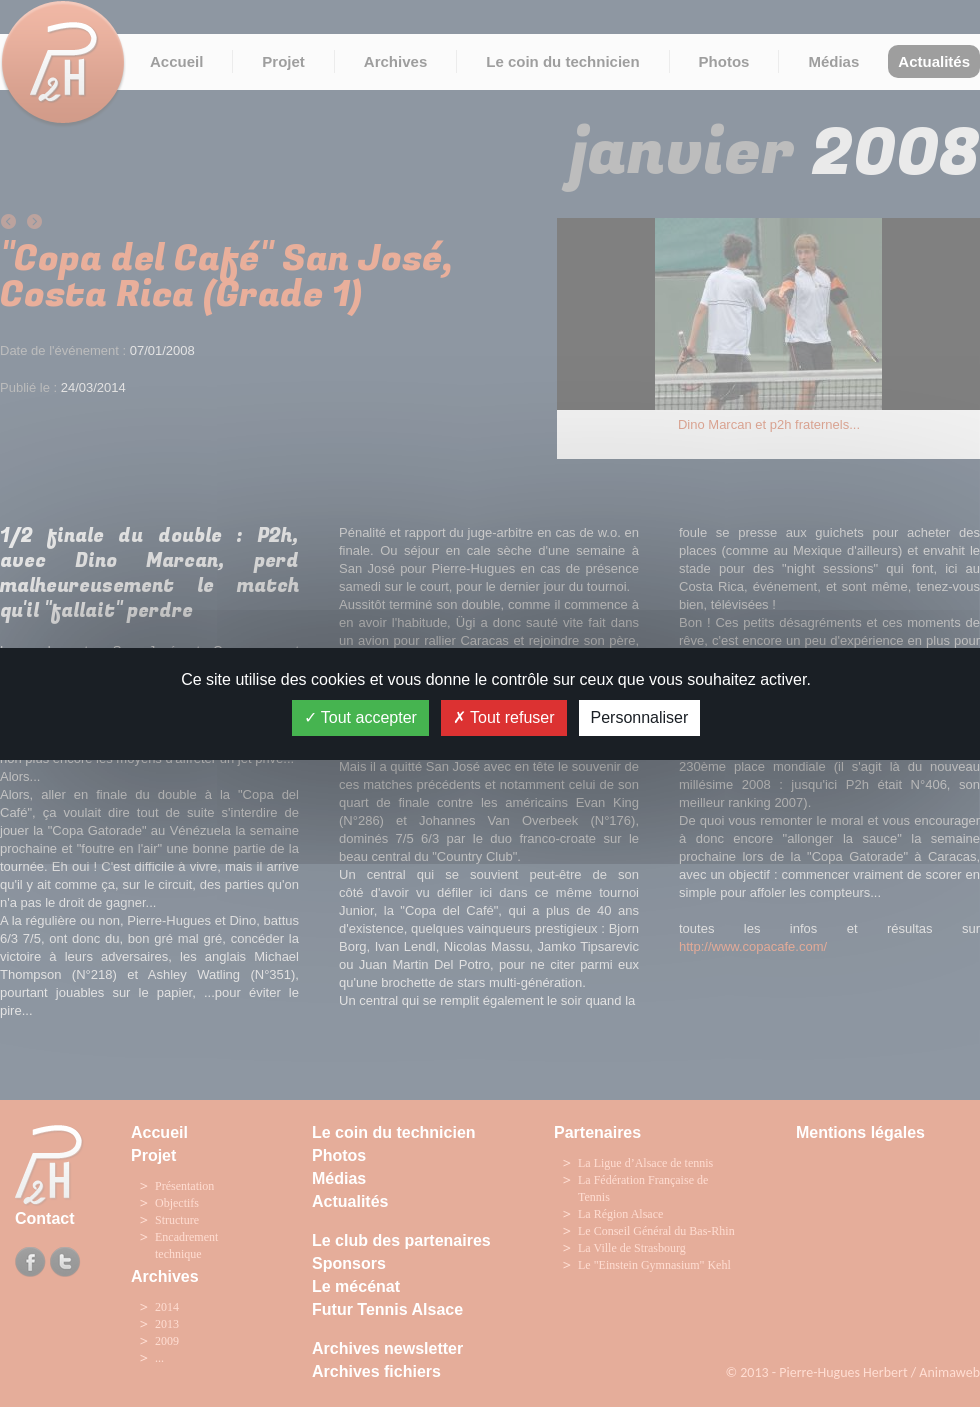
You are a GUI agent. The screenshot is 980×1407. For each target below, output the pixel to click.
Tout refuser (504, 717)
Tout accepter (360, 717)
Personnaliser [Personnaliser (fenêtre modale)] (640, 717)
